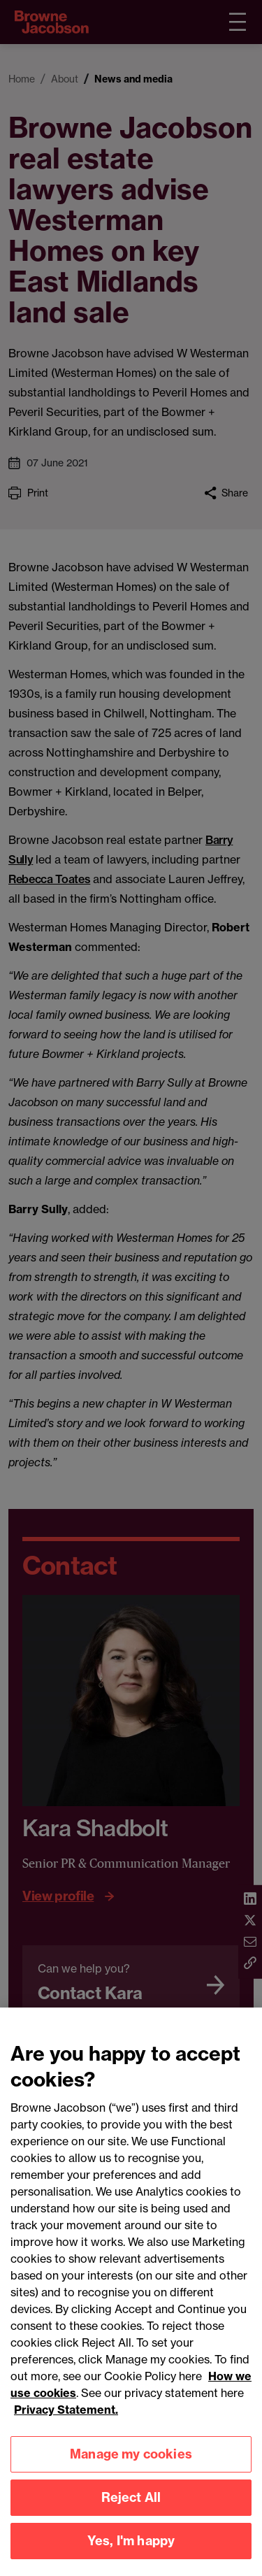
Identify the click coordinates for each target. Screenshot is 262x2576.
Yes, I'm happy (131, 2548)
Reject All (131, 2504)
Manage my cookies (131, 2461)
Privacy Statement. (66, 2417)
